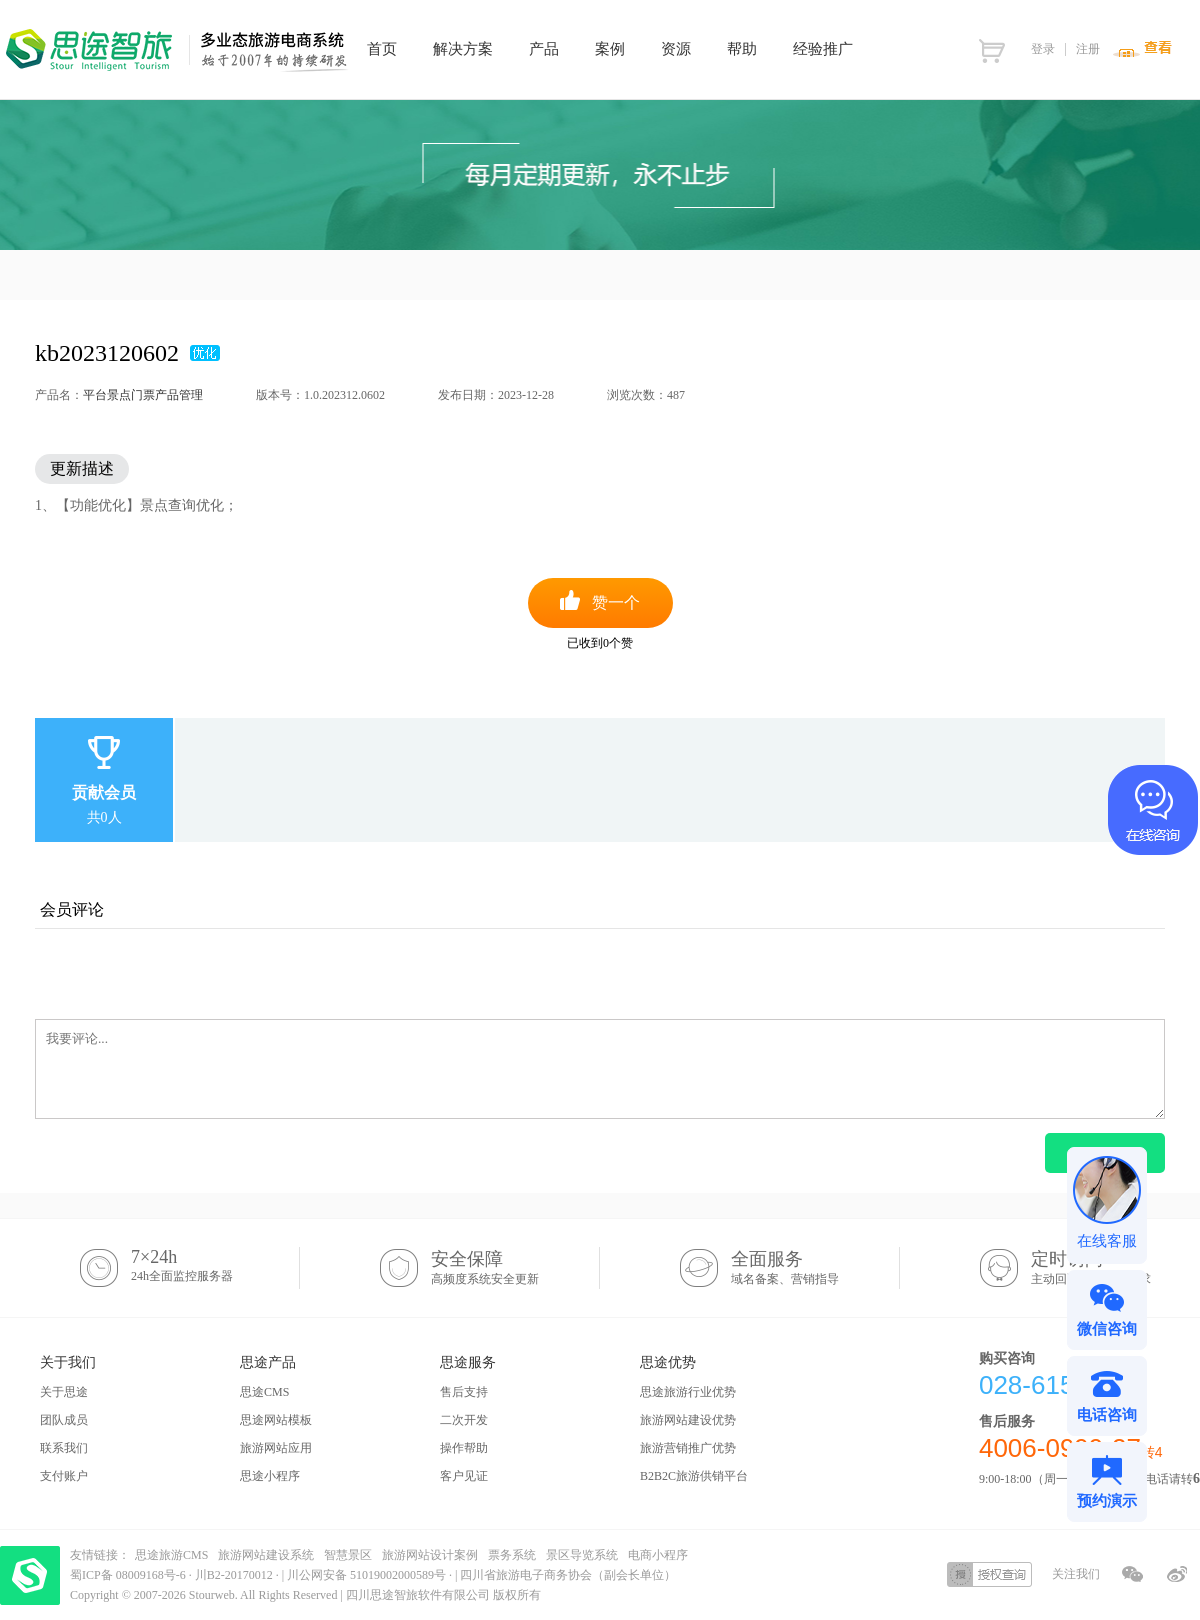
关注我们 (1076, 1574)
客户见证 (464, 1476)
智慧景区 (348, 1555)
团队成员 (64, 1420)
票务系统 (512, 1555)
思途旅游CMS (171, 1555)
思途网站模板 (276, 1420)
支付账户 (64, 1476)
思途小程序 (270, 1476)
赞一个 (616, 602)
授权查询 (989, 1574)
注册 (1088, 49)
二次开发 (464, 1420)
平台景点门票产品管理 (143, 395)
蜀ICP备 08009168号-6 (129, 1575)
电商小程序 (658, 1555)
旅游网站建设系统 (266, 1555)
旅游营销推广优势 (688, 1448)
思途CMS (264, 1392)
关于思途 (64, 1392)
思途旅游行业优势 (688, 1392)
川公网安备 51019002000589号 (366, 1575)
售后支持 (464, 1392)
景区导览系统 (582, 1555)
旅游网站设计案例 (430, 1555)
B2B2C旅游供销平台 (694, 1476)
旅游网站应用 (276, 1448)
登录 (1043, 49)
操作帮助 (464, 1448)
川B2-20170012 (235, 1575)
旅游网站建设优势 (688, 1420)
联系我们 (64, 1448)
